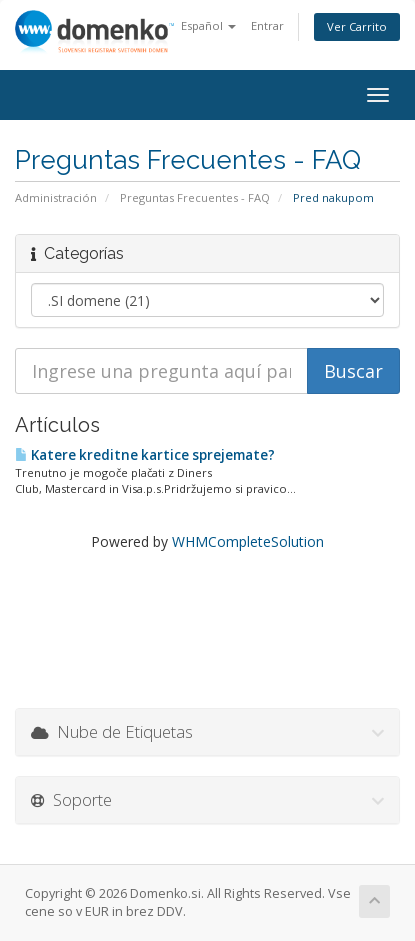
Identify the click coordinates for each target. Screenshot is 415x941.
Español (208, 25)
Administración (56, 197)
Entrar (267, 25)
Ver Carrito (357, 26)
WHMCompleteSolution (248, 541)
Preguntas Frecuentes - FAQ (195, 197)
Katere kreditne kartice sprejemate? (145, 455)
